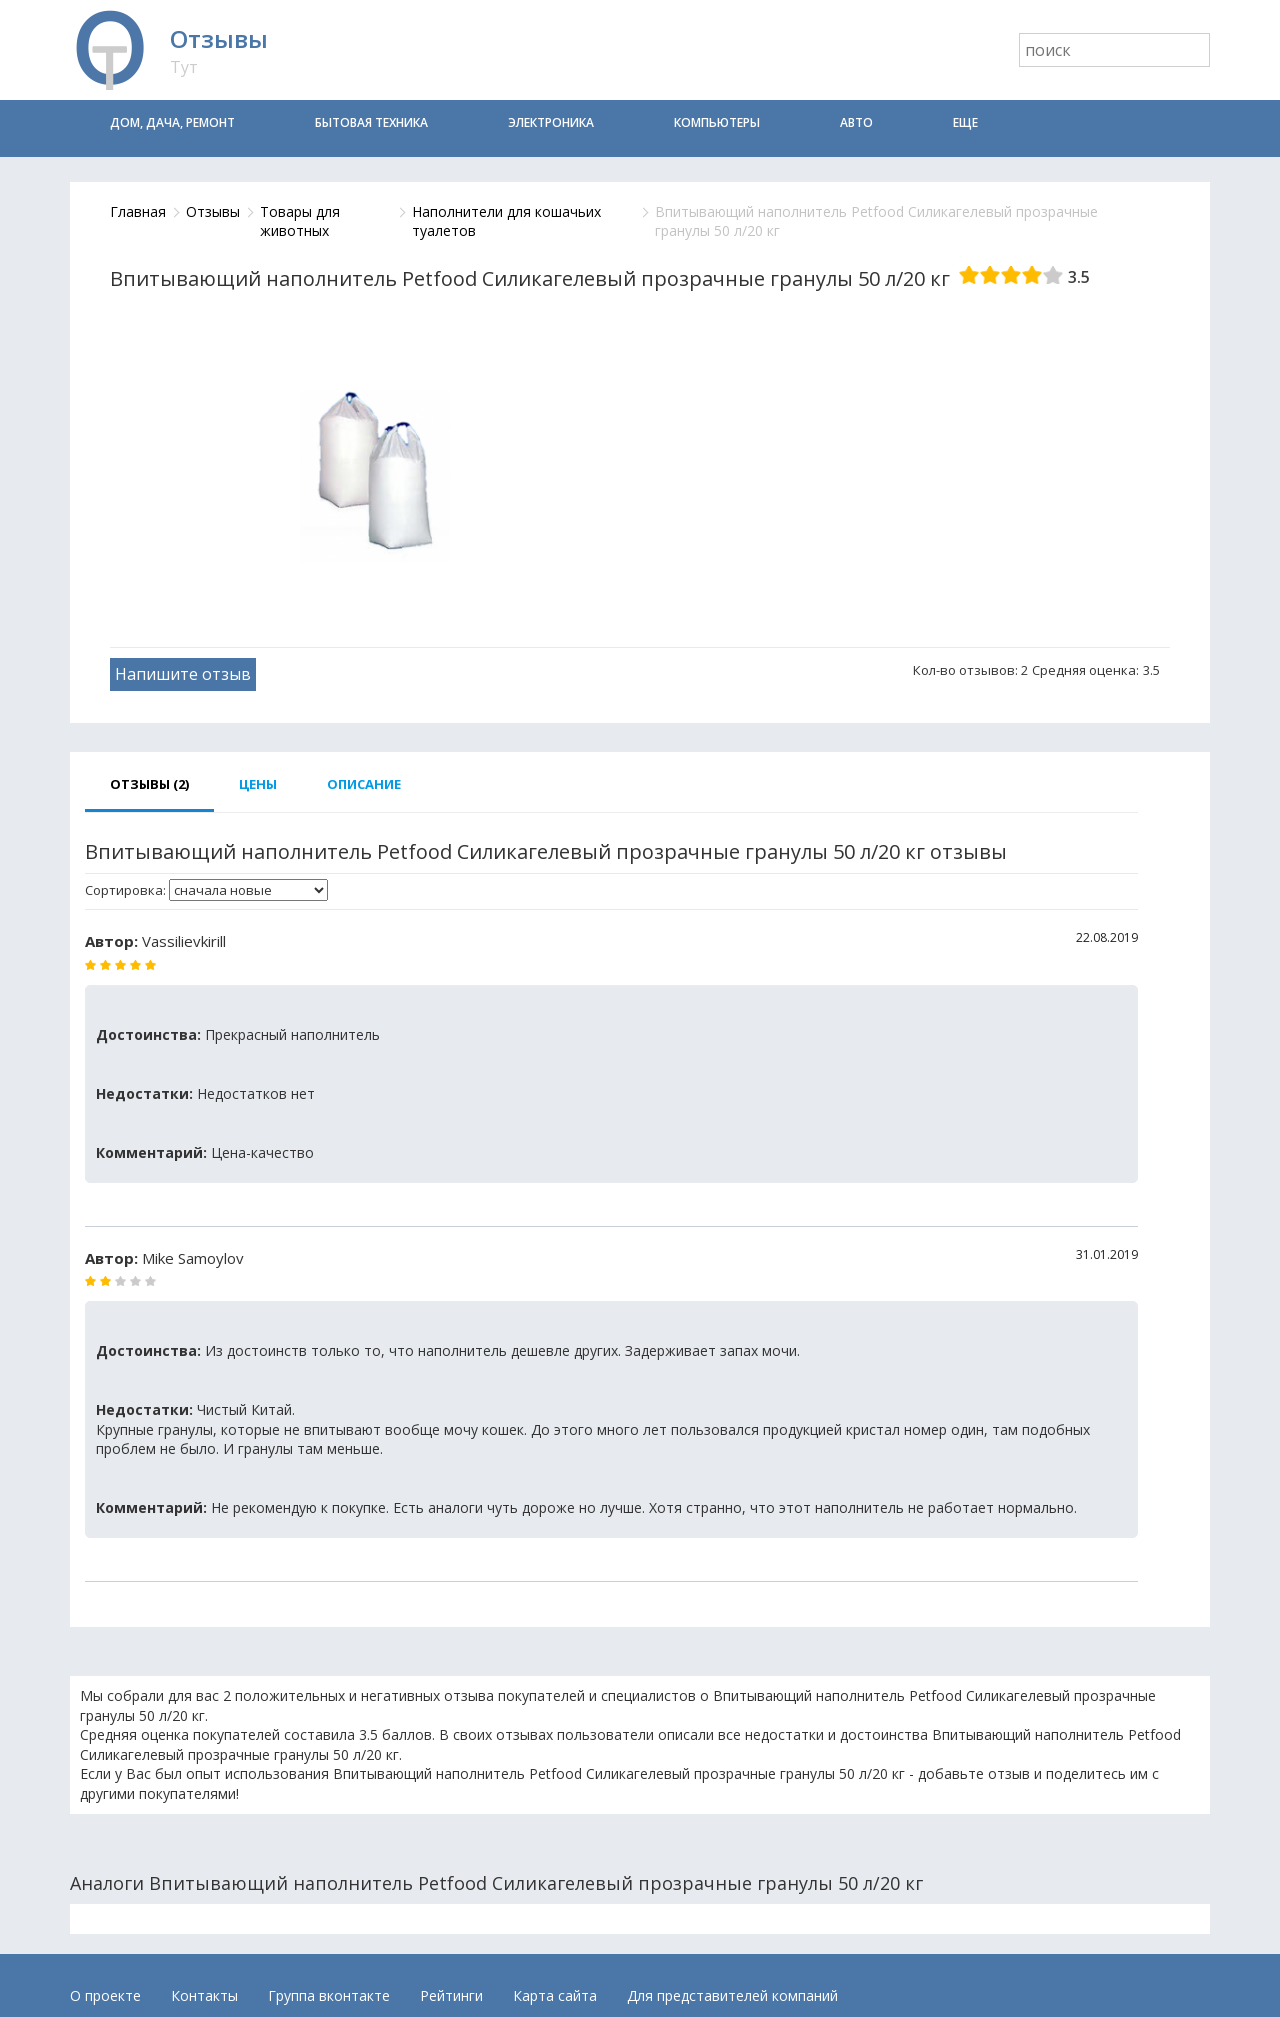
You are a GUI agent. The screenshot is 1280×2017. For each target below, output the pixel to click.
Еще (965, 122)
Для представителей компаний (732, 1995)
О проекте (105, 1995)
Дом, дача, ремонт (172, 122)
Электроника (551, 122)
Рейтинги (451, 1995)
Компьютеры (717, 122)
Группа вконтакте (329, 1995)
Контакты (204, 1995)
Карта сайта (555, 1995)
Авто (856, 122)
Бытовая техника (371, 122)
